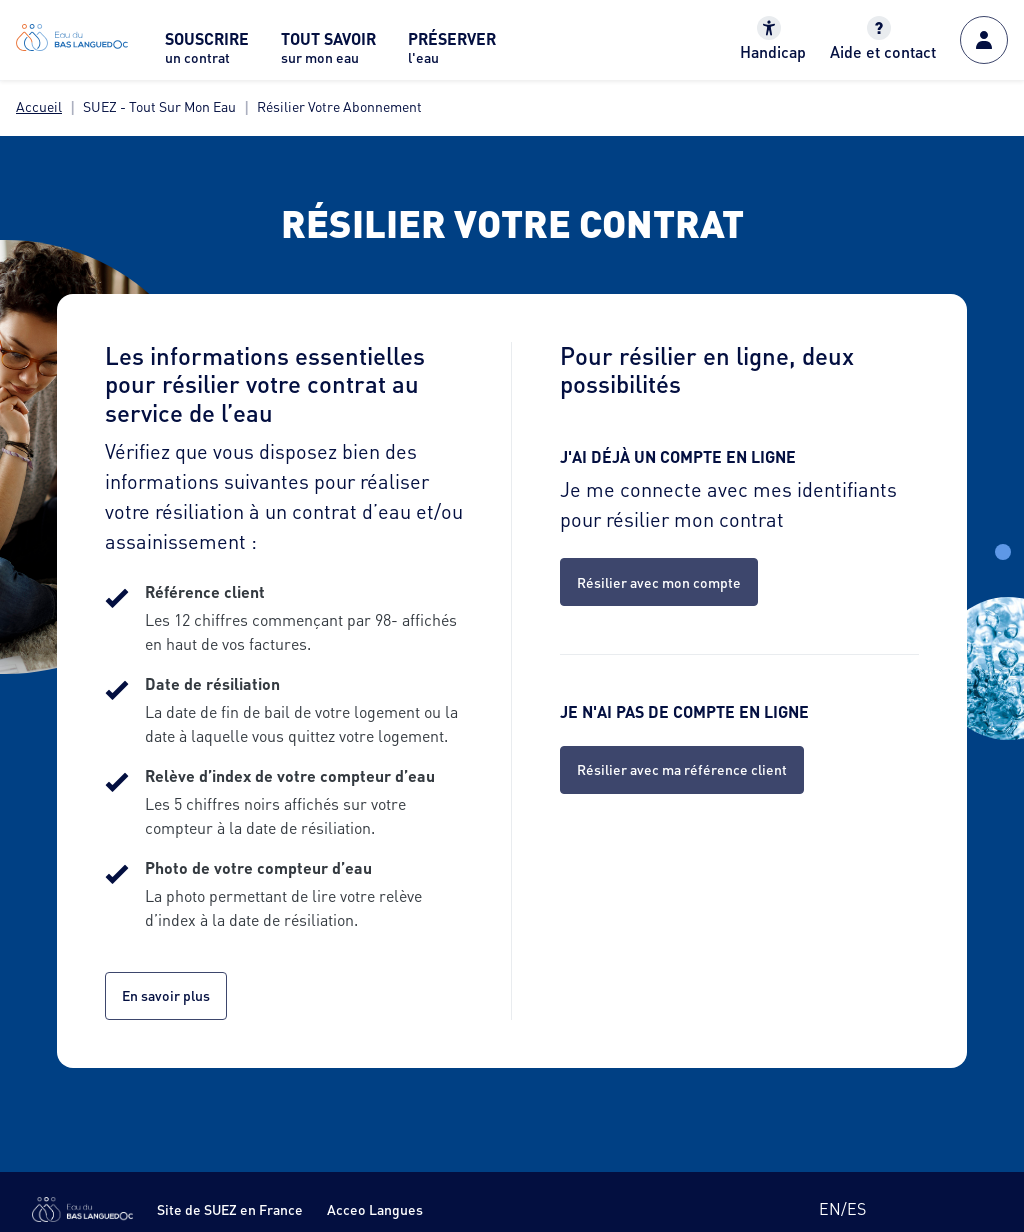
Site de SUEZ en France (230, 1209)
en (830, 1208)
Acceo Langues (375, 1209)
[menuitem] (207, 53)
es (856, 1208)
